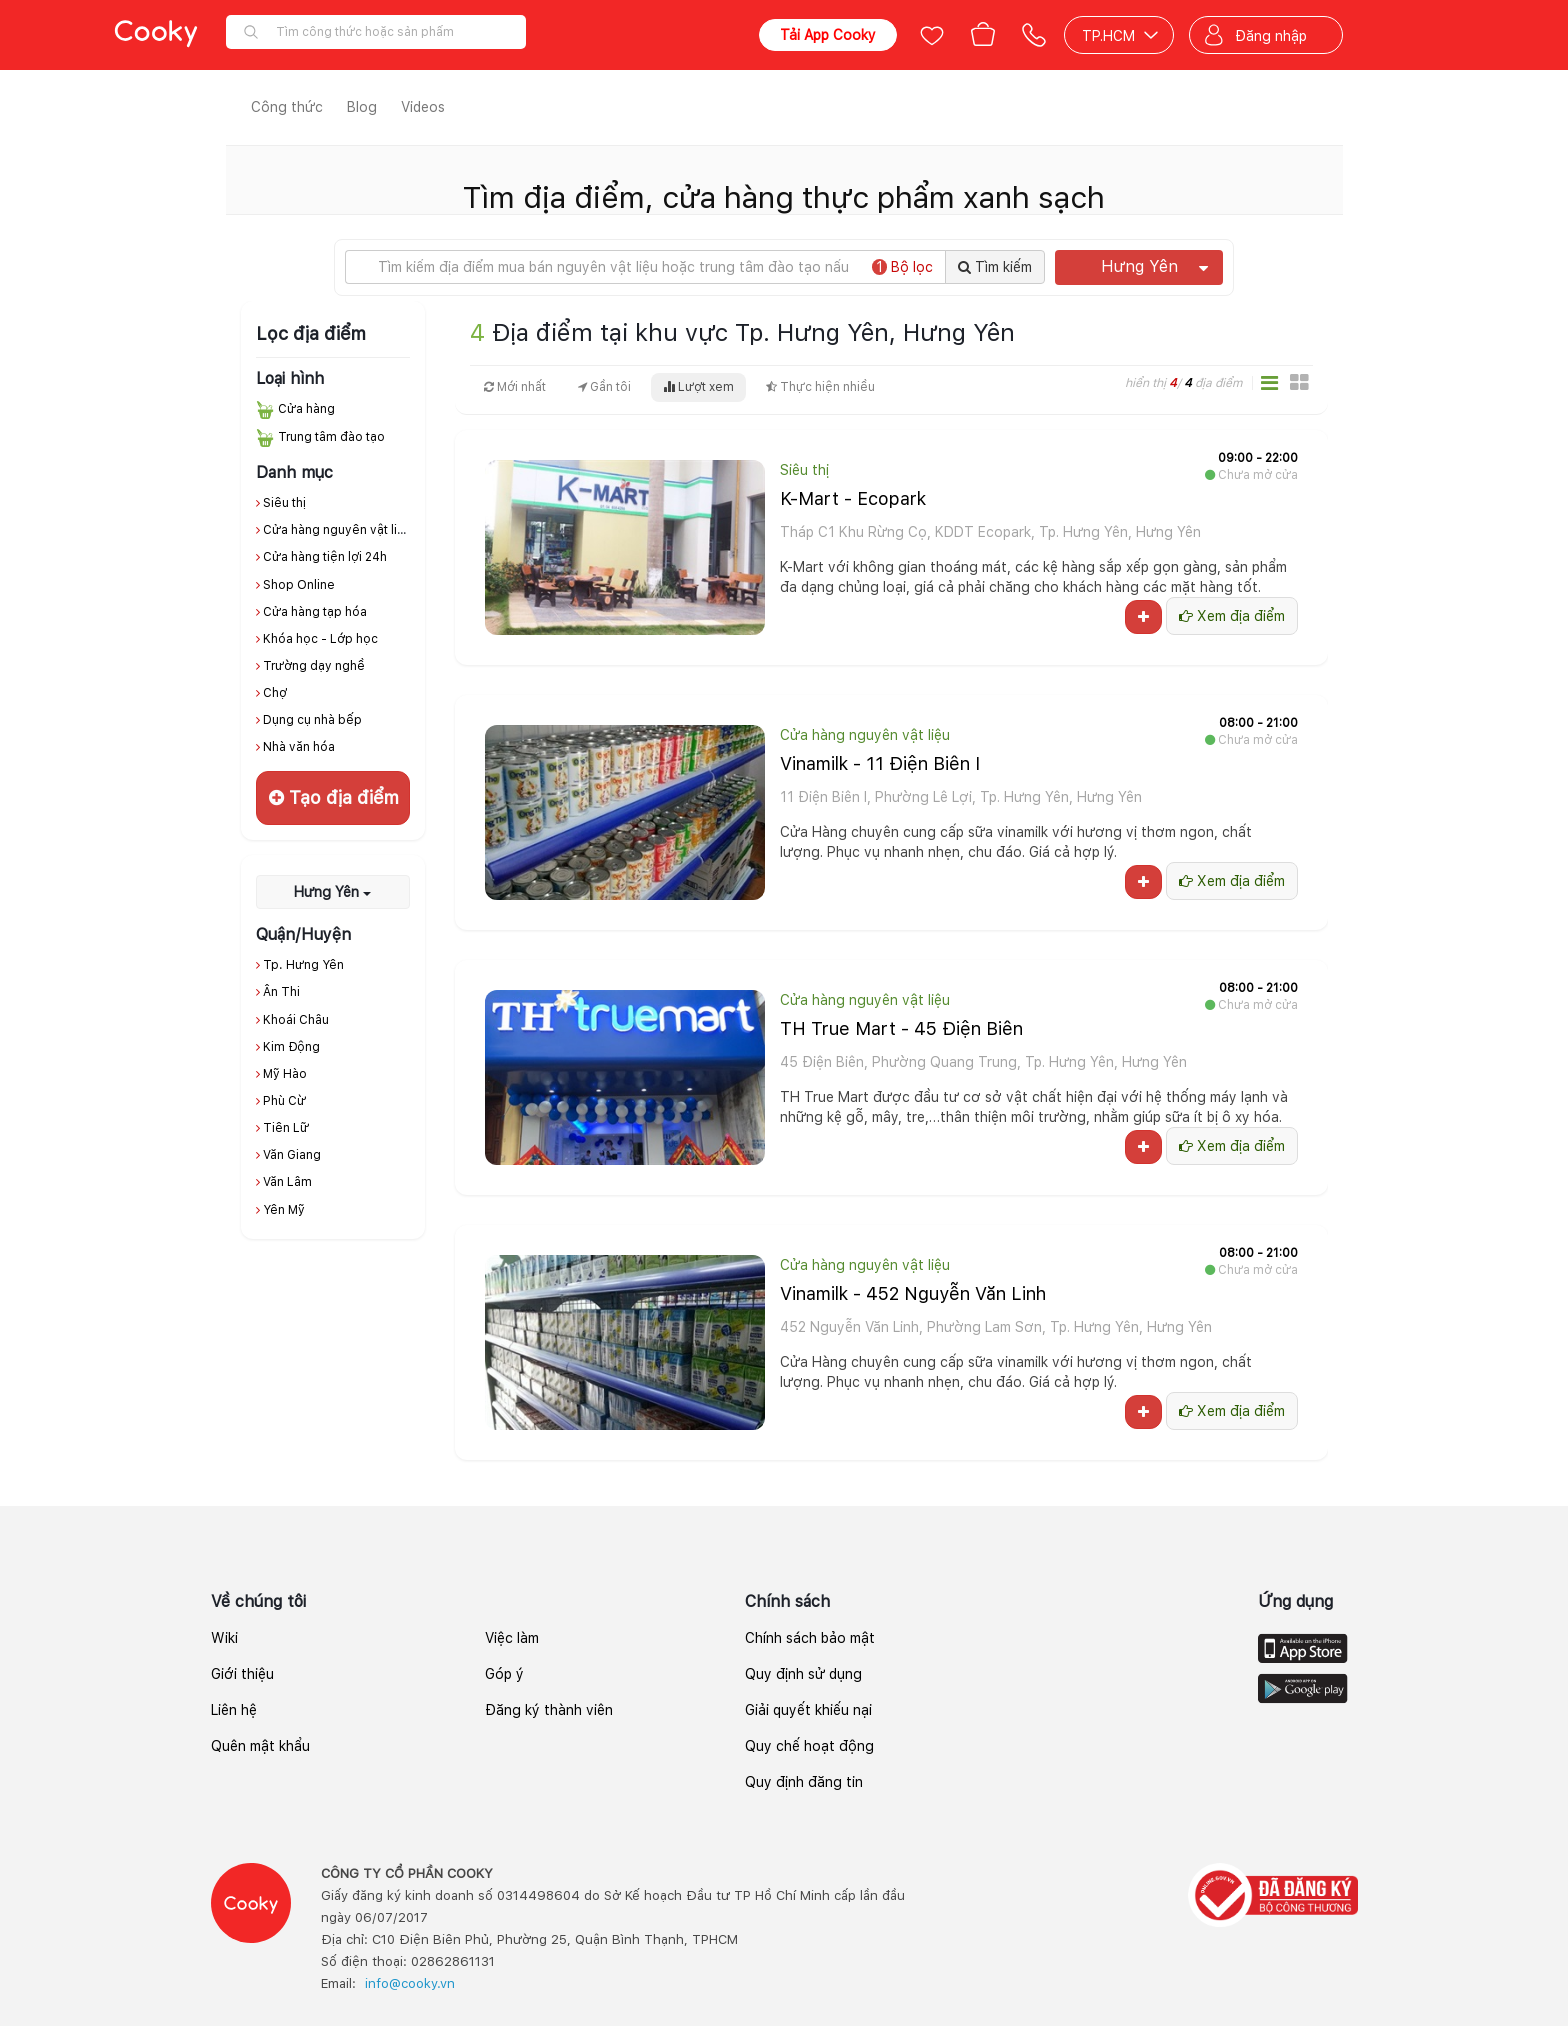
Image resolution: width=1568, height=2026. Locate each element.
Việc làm (512, 1638)
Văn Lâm (287, 1182)
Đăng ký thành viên (549, 1710)
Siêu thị (284, 503)
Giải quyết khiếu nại (808, 1710)
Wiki (224, 1638)
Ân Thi (281, 992)
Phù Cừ (284, 1101)
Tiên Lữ (286, 1128)
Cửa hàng (306, 409)
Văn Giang (292, 1155)
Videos (423, 107)
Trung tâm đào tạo (331, 437)
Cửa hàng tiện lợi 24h (325, 557)
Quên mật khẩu (260, 1746)
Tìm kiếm (995, 267)
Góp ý (504, 1674)
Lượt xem (698, 387)
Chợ (275, 693)
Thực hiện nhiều (820, 387)
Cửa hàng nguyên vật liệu (337, 530)
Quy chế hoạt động (809, 1746)
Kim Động (291, 1047)
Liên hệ (234, 1710)
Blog (362, 107)
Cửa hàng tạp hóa (315, 612)
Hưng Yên (1155, 266)
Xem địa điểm (1232, 616)
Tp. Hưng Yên (303, 965)
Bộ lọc (902, 267)
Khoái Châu (296, 1020)
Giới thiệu (242, 1674)
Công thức (287, 107)
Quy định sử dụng (803, 1674)
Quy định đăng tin (804, 1782)
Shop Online (299, 585)
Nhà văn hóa (299, 747)
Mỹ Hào (285, 1074)
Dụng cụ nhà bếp (312, 720)
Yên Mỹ (284, 1210)
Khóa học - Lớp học (320, 639)
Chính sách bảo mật (810, 1638)
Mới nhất (515, 387)
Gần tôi (604, 387)
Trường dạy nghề (314, 666)
